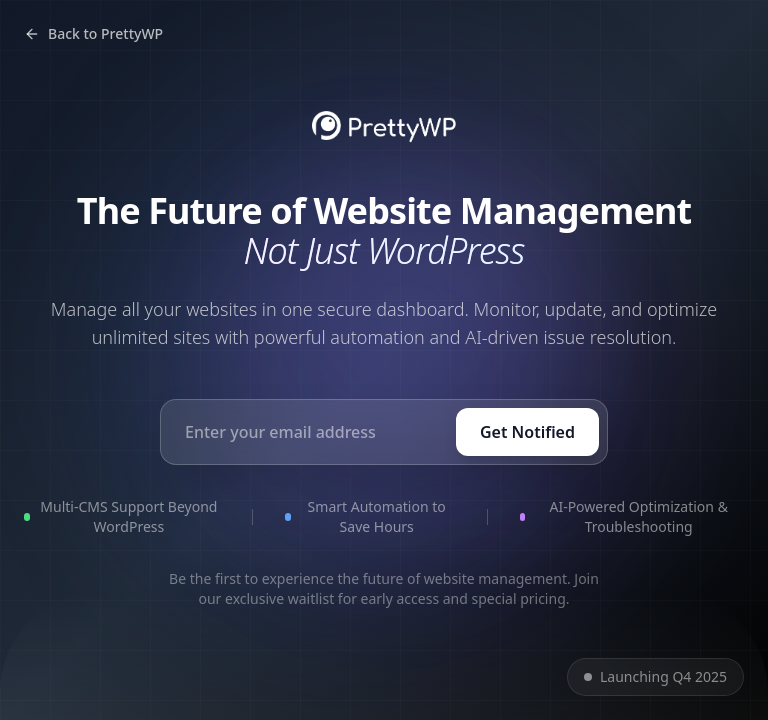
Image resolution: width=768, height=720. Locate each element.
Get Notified (527, 432)
